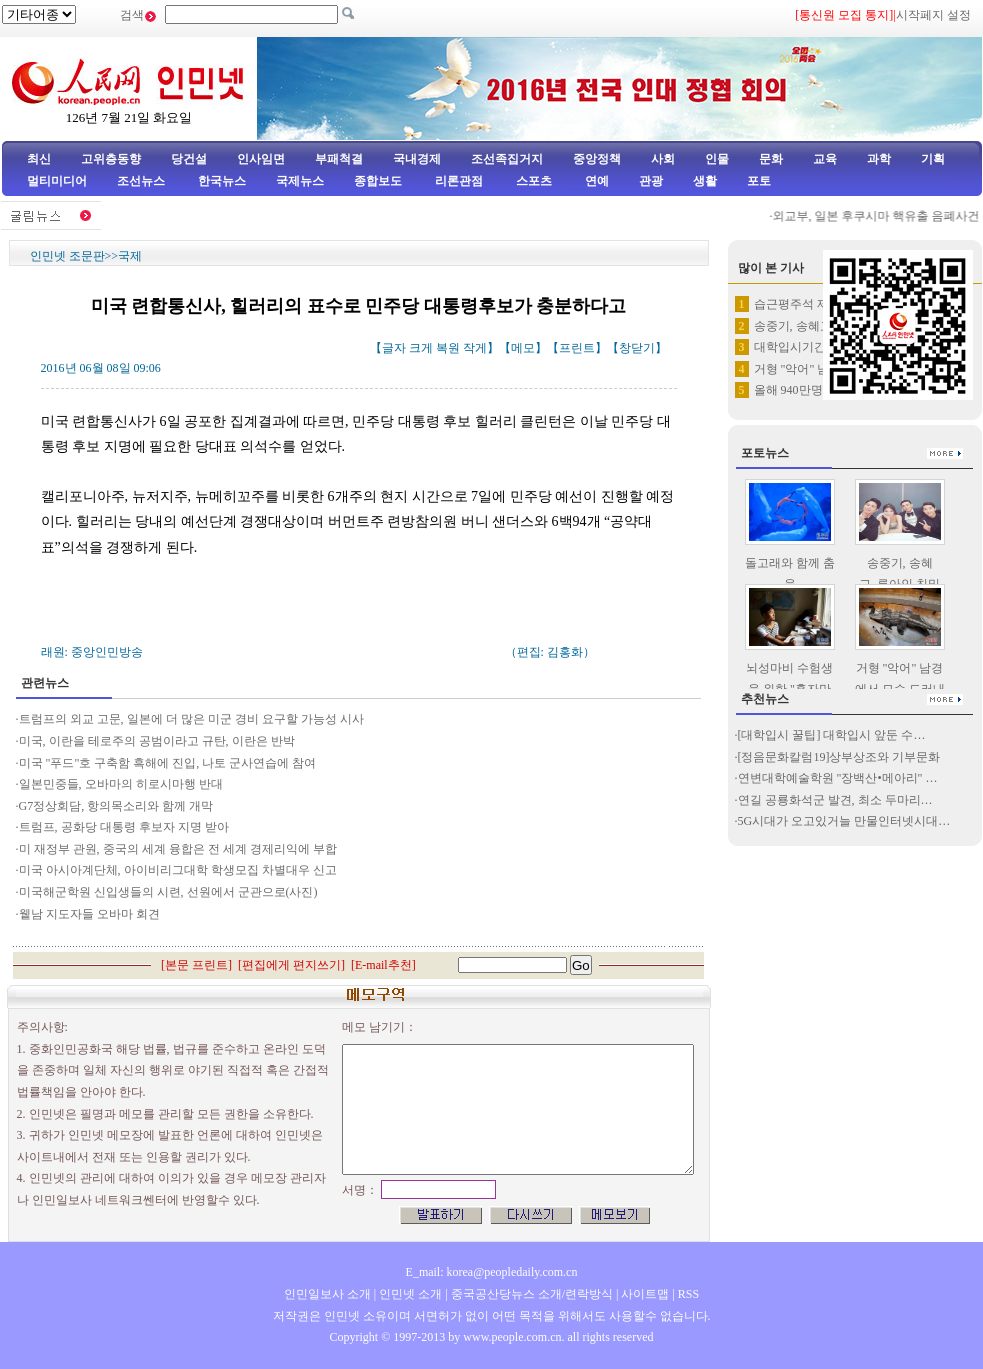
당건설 (189, 159)
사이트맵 (645, 1294)
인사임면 (261, 159)
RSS (688, 1294)
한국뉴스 (222, 181)
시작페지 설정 (933, 15)
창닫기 (637, 348)
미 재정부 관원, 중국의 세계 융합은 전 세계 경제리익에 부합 (178, 849)
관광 (651, 181)
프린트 (577, 348)
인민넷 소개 (409, 1294)
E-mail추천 (383, 965)
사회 (663, 159)
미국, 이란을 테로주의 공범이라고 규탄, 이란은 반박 (157, 741)
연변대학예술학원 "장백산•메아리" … (838, 778)
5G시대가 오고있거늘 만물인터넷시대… (844, 821)
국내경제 (417, 159)
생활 (705, 181)
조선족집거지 (507, 159)
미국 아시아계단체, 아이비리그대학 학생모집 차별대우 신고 (178, 870)
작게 (475, 348)
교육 (825, 159)
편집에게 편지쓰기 (291, 965)
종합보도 (378, 181)
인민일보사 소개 (327, 1294)
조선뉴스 (142, 181)
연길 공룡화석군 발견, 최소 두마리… (835, 800)
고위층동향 (111, 159)
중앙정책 (597, 159)
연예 (595, 181)
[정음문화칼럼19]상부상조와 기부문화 (839, 757)
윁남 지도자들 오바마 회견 (89, 914)
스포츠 (532, 181)
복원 (448, 348)
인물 (717, 159)
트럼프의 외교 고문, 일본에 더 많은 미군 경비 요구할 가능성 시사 (191, 719)
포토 (759, 181)
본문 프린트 (196, 965)
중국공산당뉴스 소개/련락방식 (532, 1294)
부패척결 (339, 159)
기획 (933, 159)
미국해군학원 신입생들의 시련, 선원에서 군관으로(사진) (168, 892)
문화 (771, 159)
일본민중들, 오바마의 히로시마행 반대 (121, 784)
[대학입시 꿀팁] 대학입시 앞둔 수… (832, 735)
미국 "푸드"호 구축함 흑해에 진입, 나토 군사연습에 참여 (168, 763)
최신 (39, 159)
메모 (523, 348)
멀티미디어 (57, 181)
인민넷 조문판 (67, 256)
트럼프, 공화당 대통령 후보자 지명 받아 (124, 827)
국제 (130, 256)
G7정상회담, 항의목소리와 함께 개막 (116, 806)
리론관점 (459, 181)
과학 (879, 159)
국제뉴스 (300, 181)
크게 (421, 348)
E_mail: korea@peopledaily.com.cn (492, 1272)
